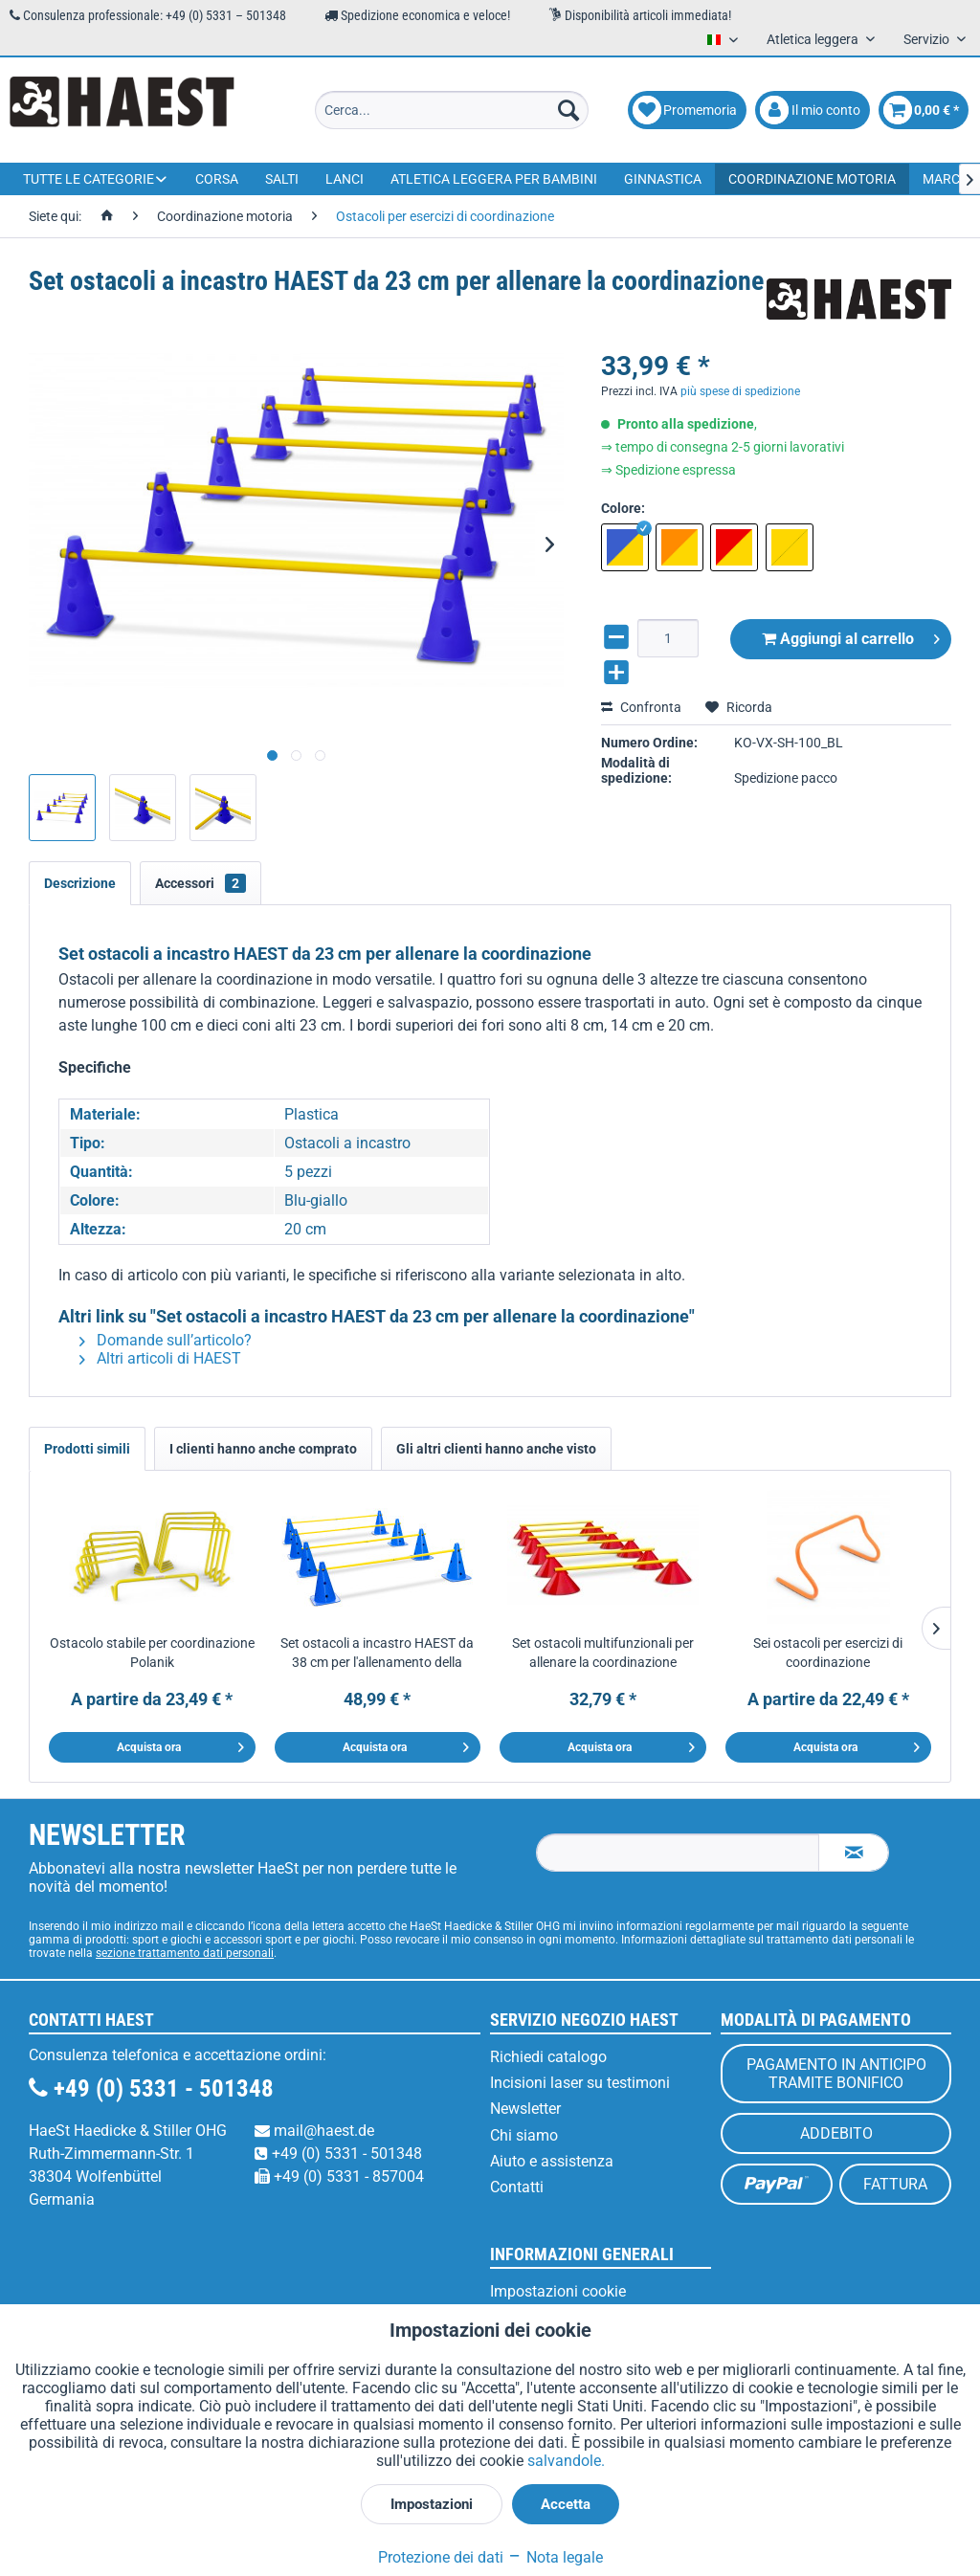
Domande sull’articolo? (165, 1340)
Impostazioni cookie (558, 2291)
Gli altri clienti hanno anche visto (496, 1448)
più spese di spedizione (740, 391)
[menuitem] (452, 110)
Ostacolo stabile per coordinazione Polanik (152, 1652)
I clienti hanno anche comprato (263, 1448)
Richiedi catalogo (548, 2057)
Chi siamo (524, 2135)
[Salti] (282, 179)
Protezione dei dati (440, 2557)
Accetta (565, 2504)
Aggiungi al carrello (851, 636)
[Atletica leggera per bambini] (494, 179)
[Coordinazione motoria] (812, 179)
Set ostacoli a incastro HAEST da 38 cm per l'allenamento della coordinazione (377, 1653)
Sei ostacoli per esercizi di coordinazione (827, 1652)
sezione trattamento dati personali (185, 1953)
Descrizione (80, 883)
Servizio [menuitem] (927, 39)
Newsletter (525, 2108)
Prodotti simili (87, 1448)
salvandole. (566, 2461)
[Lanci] (344, 179)
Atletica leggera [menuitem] (814, 39)
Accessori (200, 883)
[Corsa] (217, 179)
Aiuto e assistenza (551, 2161)
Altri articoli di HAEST (160, 1358)
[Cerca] (568, 110)
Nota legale (555, 2557)
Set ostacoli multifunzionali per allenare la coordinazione (603, 1652)
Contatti (517, 2187)
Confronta (641, 707)
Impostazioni (431, 2504)
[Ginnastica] (663, 179)
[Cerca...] (452, 110)
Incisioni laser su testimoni (580, 2083)
